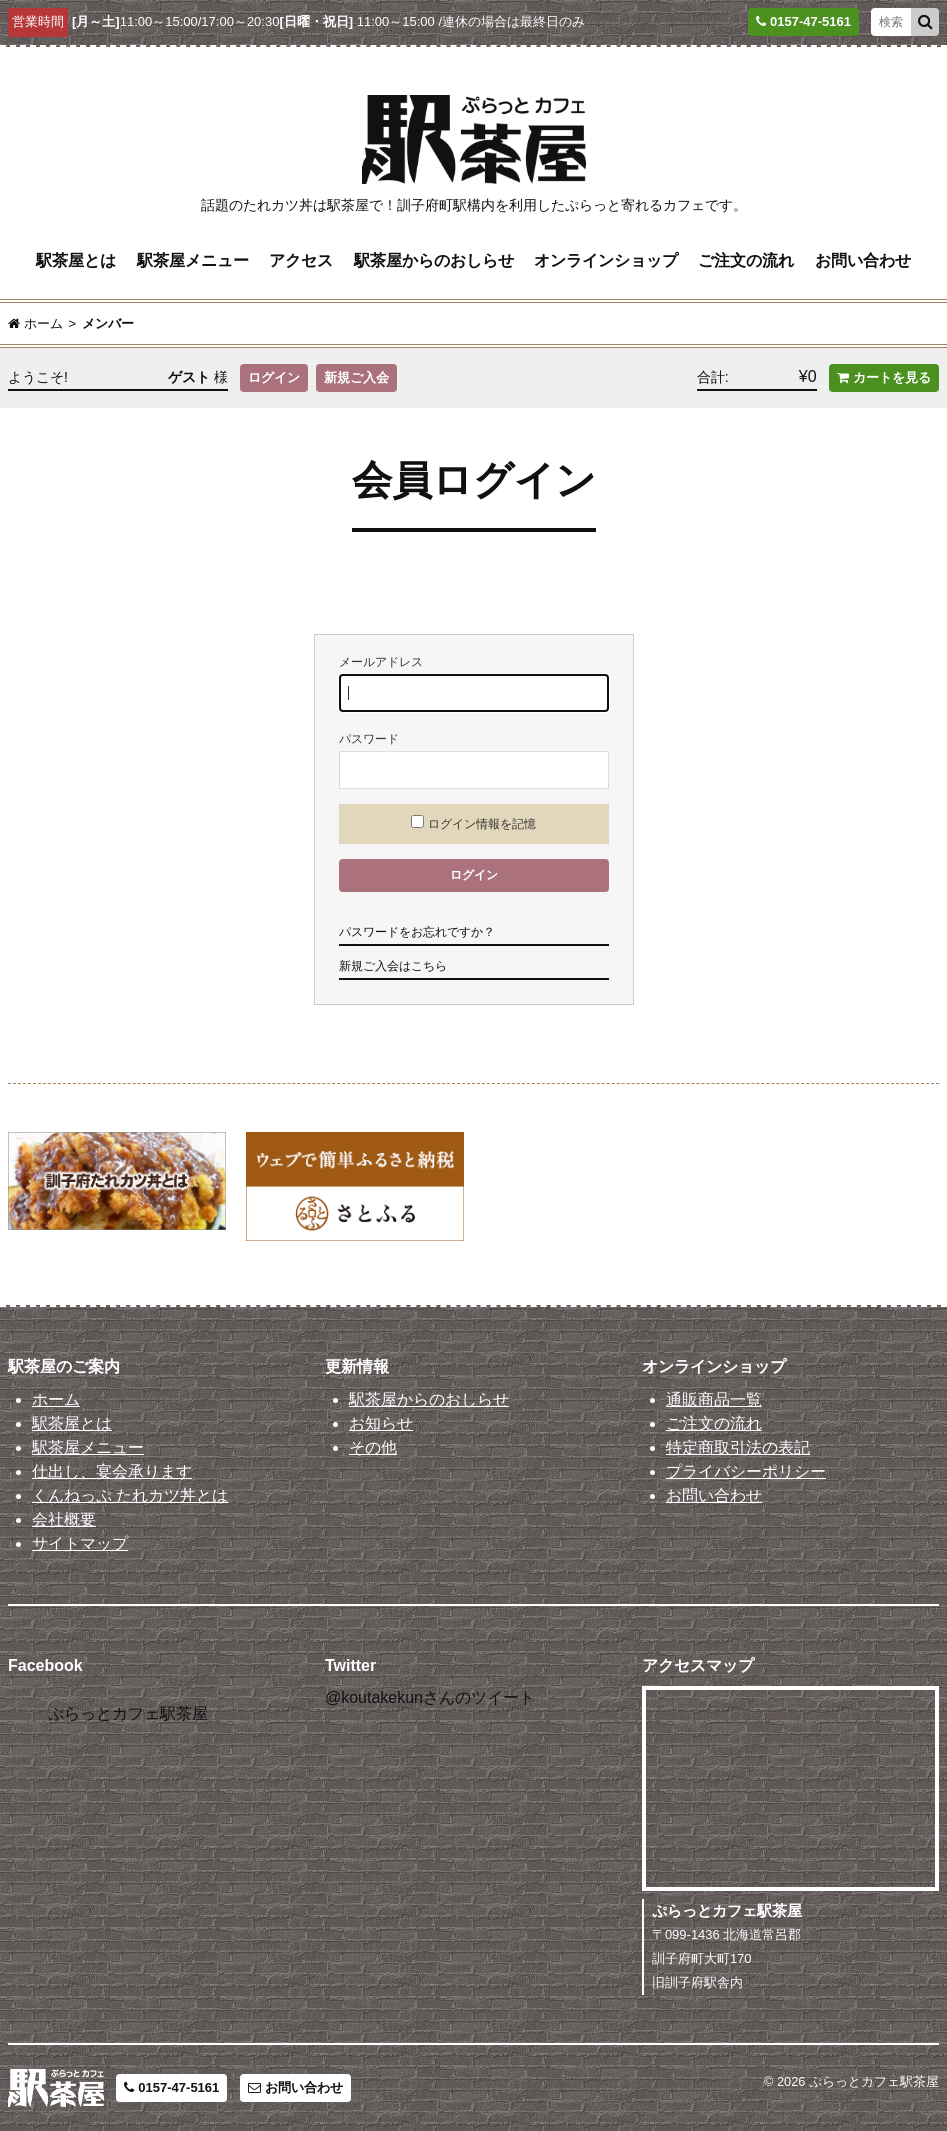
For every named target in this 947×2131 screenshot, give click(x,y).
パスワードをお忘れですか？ (417, 932)
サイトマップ (80, 1543)
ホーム (56, 1399)
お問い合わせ (863, 260)
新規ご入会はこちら (393, 966)
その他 (373, 1447)
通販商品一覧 (714, 1399)
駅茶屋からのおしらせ (434, 260)
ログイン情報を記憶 (473, 823)
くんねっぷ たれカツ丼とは (130, 1495)
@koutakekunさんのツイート (430, 1697)
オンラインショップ (606, 260)
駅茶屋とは (76, 260)
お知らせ (381, 1423)
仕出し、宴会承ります (112, 1471)
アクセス (301, 260)
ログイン (274, 377)
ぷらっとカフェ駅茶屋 (128, 1713)
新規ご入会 (356, 377)
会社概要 (64, 1519)
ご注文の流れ (746, 260)
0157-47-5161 (171, 2087)
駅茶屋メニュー (193, 260)
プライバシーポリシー (746, 1471)
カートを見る (884, 377)
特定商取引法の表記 (738, 1447)
